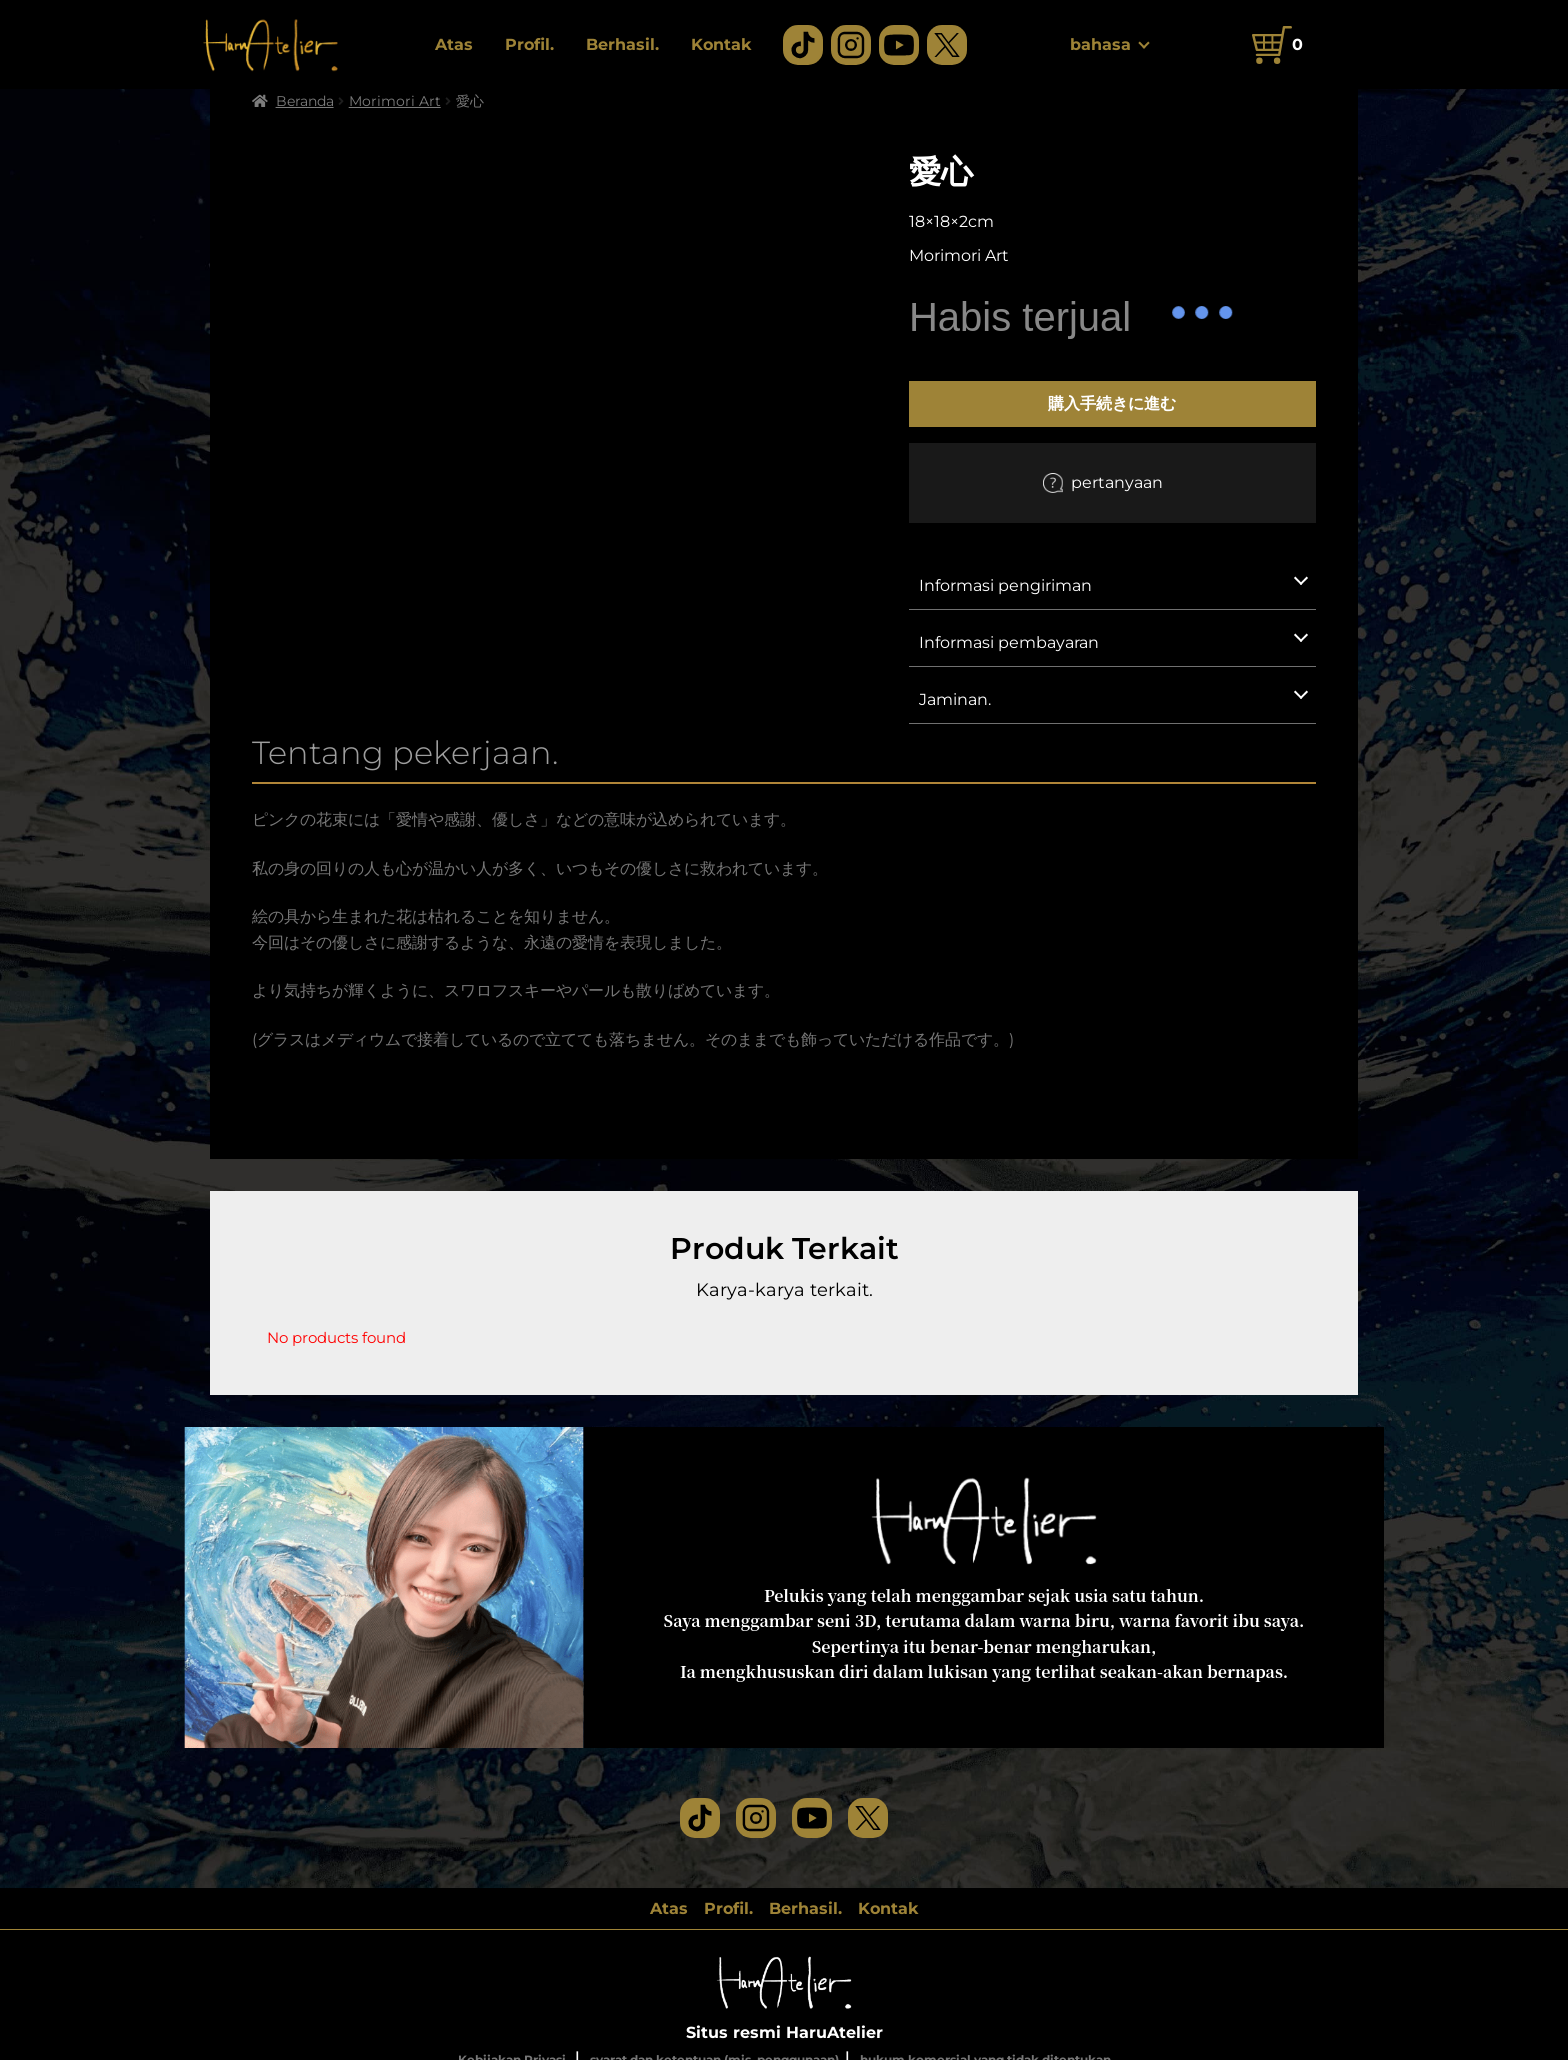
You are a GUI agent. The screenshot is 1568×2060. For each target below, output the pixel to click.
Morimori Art (395, 101)
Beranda (305, 101)
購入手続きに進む (1112, 403)
